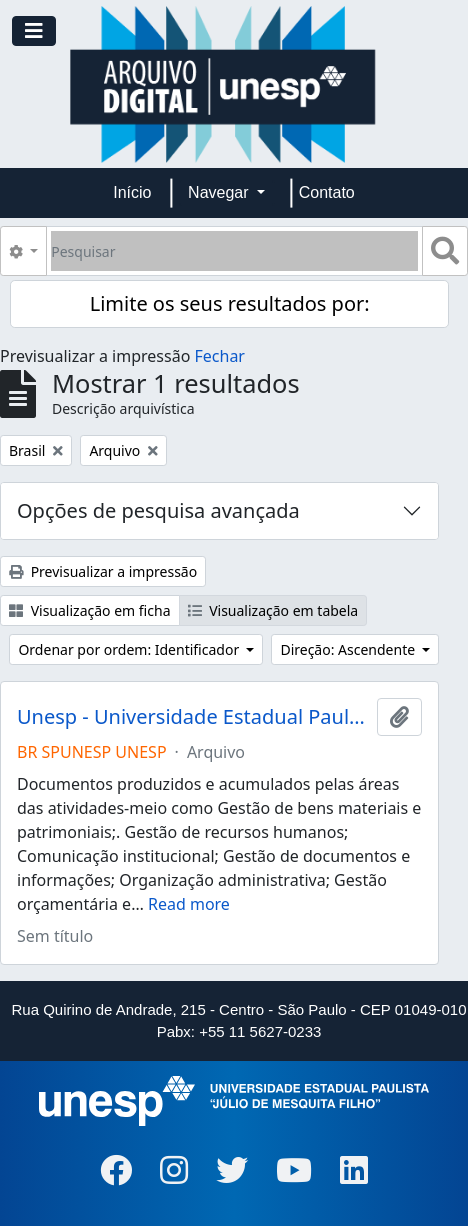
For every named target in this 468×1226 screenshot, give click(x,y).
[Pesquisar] (234, 251)
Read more (189, 904)
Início (132, 192)
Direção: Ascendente (349, 649)
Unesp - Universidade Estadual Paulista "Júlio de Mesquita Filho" (193, 717)
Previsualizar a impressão (103, 571)
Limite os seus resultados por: (230, 303)
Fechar (220, 356)
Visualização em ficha (90, 610)
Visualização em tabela (273, 610)
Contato (327, 192)
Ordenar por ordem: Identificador (130, 649)
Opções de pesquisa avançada (158, 510)
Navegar (220, 192)
